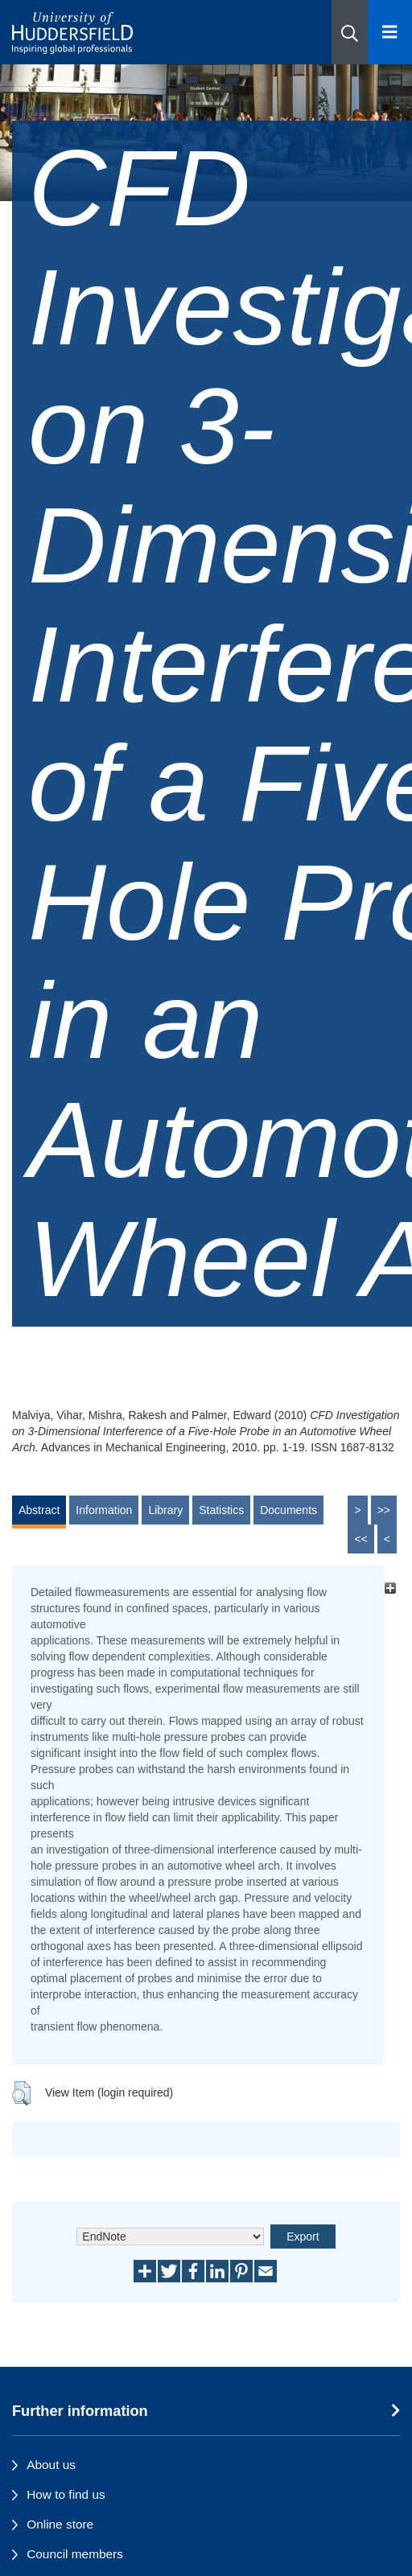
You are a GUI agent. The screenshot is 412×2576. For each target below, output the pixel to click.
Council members (75, 2554)
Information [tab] (104, 1510)
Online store (60, 2524)
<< (360, 1539)
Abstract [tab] (39, 1510)
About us (51, 2464)
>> (383, 1510)
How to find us (66, 2494)
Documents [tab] (288, 1510)
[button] (350, 32)
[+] (390, 1588)
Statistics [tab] (221, 1510)
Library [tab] (165, 1510)
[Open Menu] (390, 32)
